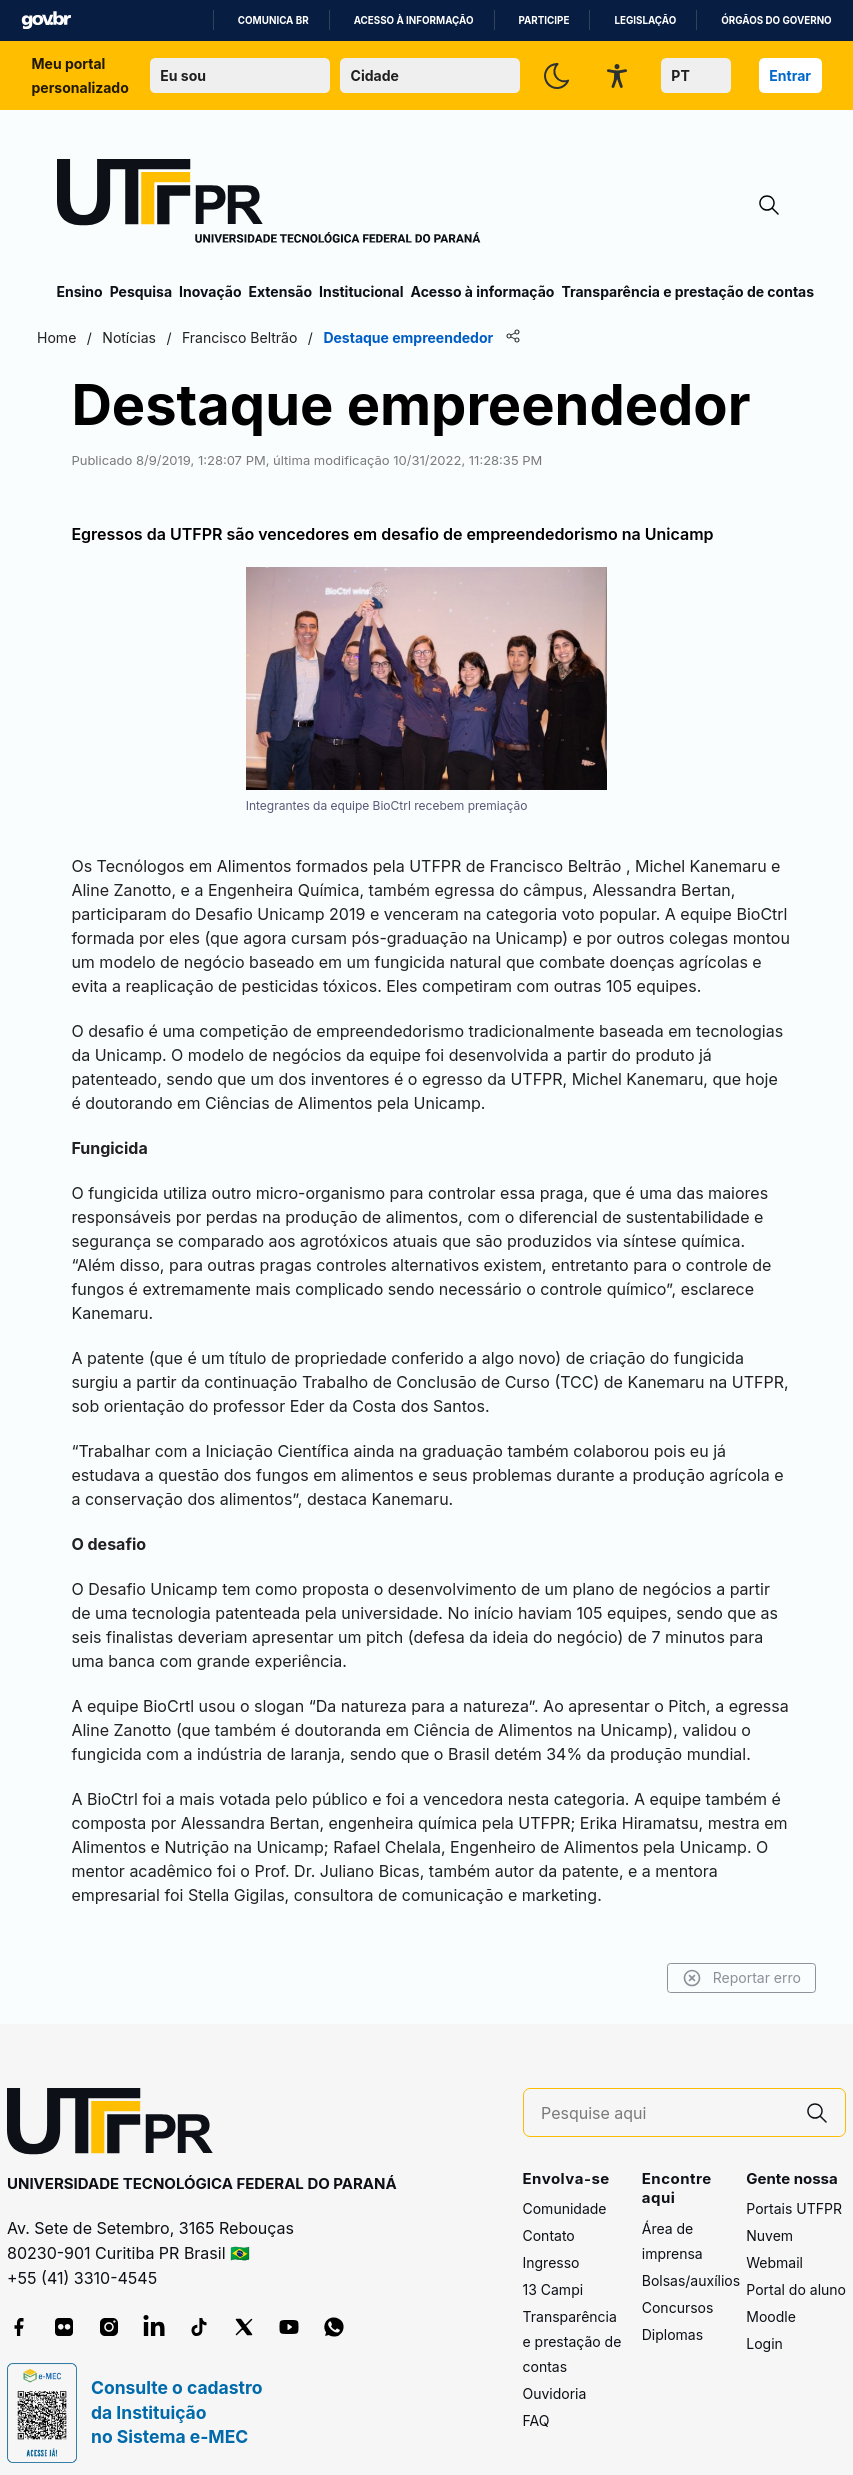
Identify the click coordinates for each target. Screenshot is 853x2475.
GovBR (46, 20)
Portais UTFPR (794, 2190)
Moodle (771, 2298)
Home (76, 337)
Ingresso (551, 2244)
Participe (544, 20)
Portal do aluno (796, 2271)
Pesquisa (141, 291)
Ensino (80, 291)
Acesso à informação (414, 20)
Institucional (361, 291)
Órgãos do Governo (776, 20)
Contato (549, 2217)
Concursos (678, 2288)
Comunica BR (273, 20)
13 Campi (553, 2271)
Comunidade (565, 2190)
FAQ (536, 2402)
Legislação (645, 20)
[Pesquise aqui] (665, 2094)
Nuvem (769, 2217)
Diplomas (672, 2315)
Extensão (280, 291)
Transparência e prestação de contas (687, 291)
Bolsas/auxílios (691, 2261)
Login (764, 2325)
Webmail (774, 2244)
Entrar (790, 75)
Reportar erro (722, 1959)
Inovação (210, 291)
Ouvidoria (555, 2375)
